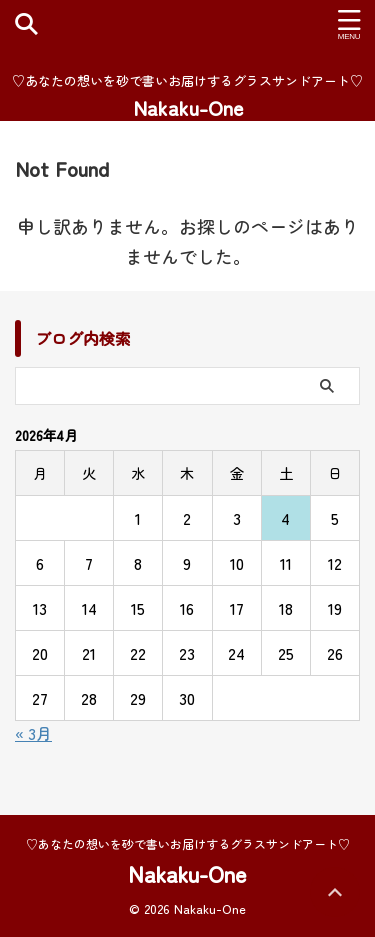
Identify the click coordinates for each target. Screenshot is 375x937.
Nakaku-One (188, 107)
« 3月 (33, 733)
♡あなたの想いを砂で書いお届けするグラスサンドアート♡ (188, 843)
